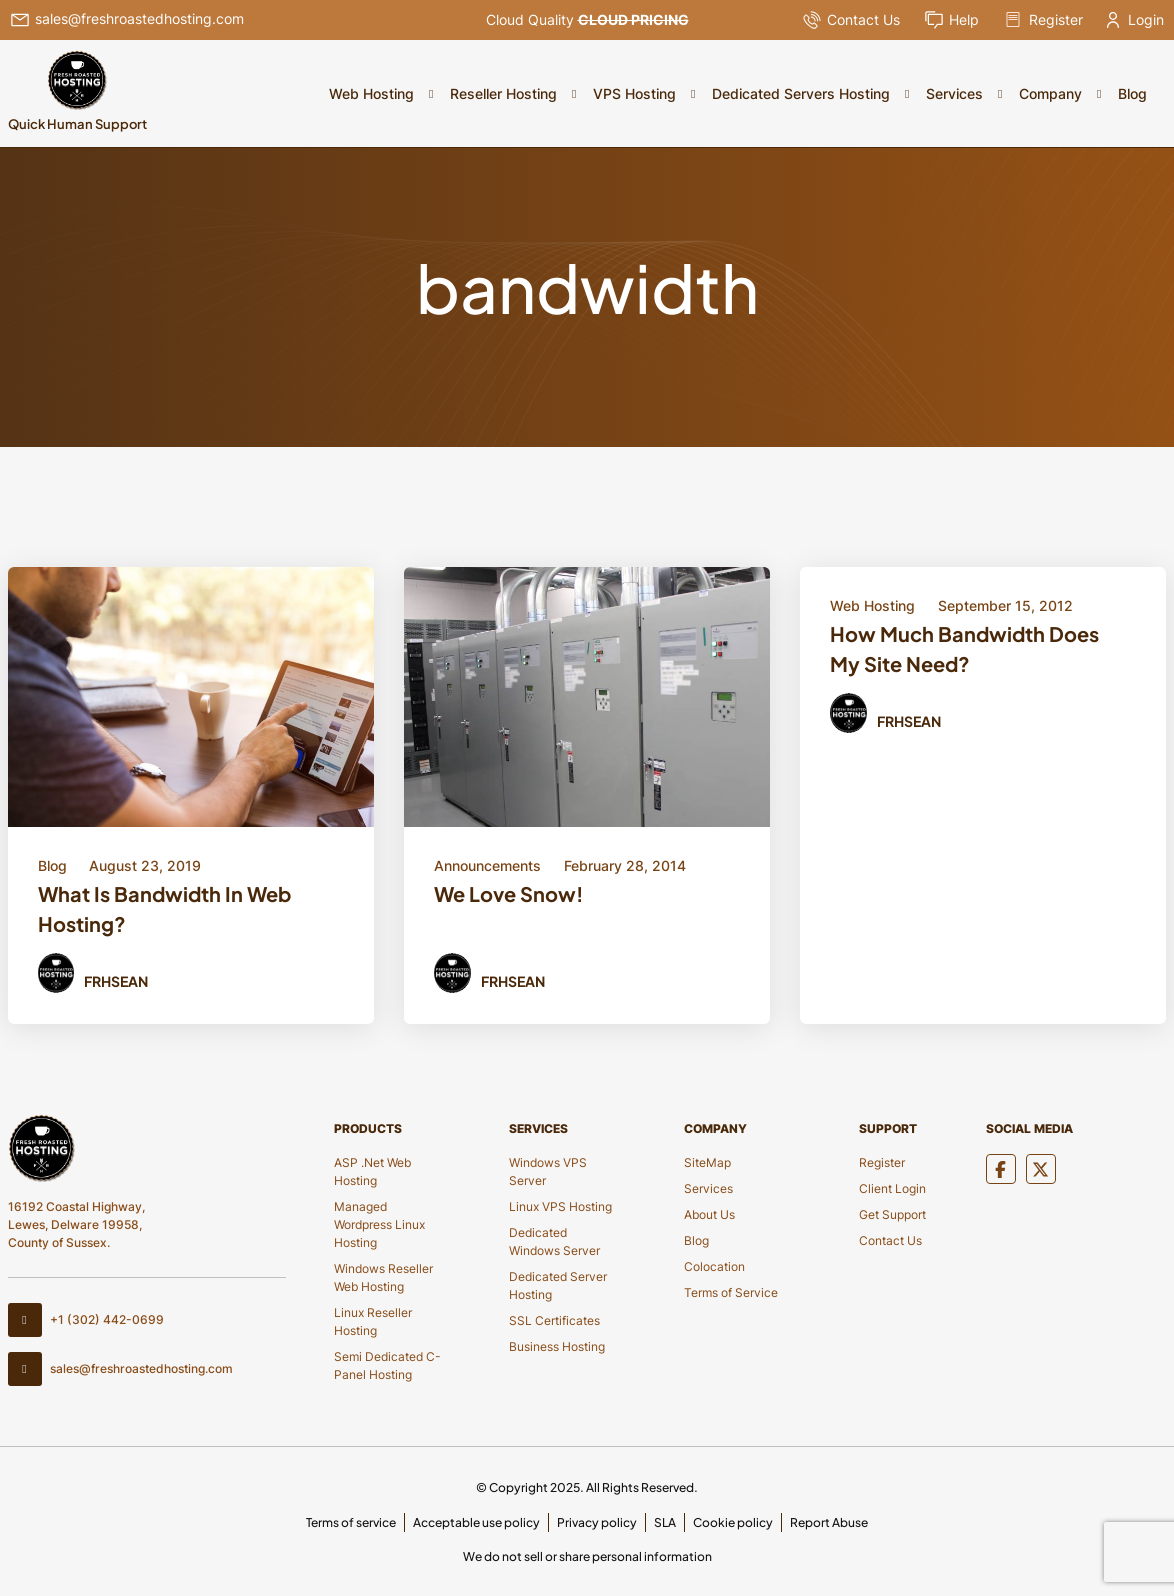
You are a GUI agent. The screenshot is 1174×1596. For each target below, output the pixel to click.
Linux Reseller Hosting (373, 1321)
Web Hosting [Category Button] (872, 605)
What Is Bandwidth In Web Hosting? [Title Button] (164, 908)
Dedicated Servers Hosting (801, 93)
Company (1050, 93)
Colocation (714, 1266)
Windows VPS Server (548, 1171)
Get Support (892, 1214)
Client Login (892, 1188)
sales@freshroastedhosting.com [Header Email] (127, 20)
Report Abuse (829, 1522)
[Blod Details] (191, 694)
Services (954, 93)
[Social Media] (1001, 1169)
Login (1135, 19)
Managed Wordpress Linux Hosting (379, 1224)
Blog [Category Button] (52, 865)
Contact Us (890, 1240)
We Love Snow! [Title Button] (508, 893)
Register (1043, 20)
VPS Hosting (634, 93)
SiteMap (707, 1162)
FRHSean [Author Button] (116, 981)
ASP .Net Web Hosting (372, 1171)
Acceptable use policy (476, 1522)
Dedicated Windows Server (554, 1241)
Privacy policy (597, 1522)
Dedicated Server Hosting (558, 1285)
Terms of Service (731, 1292)
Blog (1132, 93)
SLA (665, 1522)
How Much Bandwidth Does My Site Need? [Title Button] (964, 648)
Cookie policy (733, 1522)
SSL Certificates (554, 1320)
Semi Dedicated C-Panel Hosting (387, 1365)
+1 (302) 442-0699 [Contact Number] (86, 1320)
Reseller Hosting (503, 93)
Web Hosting (371, 93)
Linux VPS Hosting (560, 1206)
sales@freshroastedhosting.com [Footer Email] (120, 1369)
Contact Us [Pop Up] (851, 20)
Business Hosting (557, 1346)
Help (951, 20)
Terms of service (351, 1522)
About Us (709, 1214)
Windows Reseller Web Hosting (383, 1277)
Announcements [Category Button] (487, 865)
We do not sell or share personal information (587, 1556)
